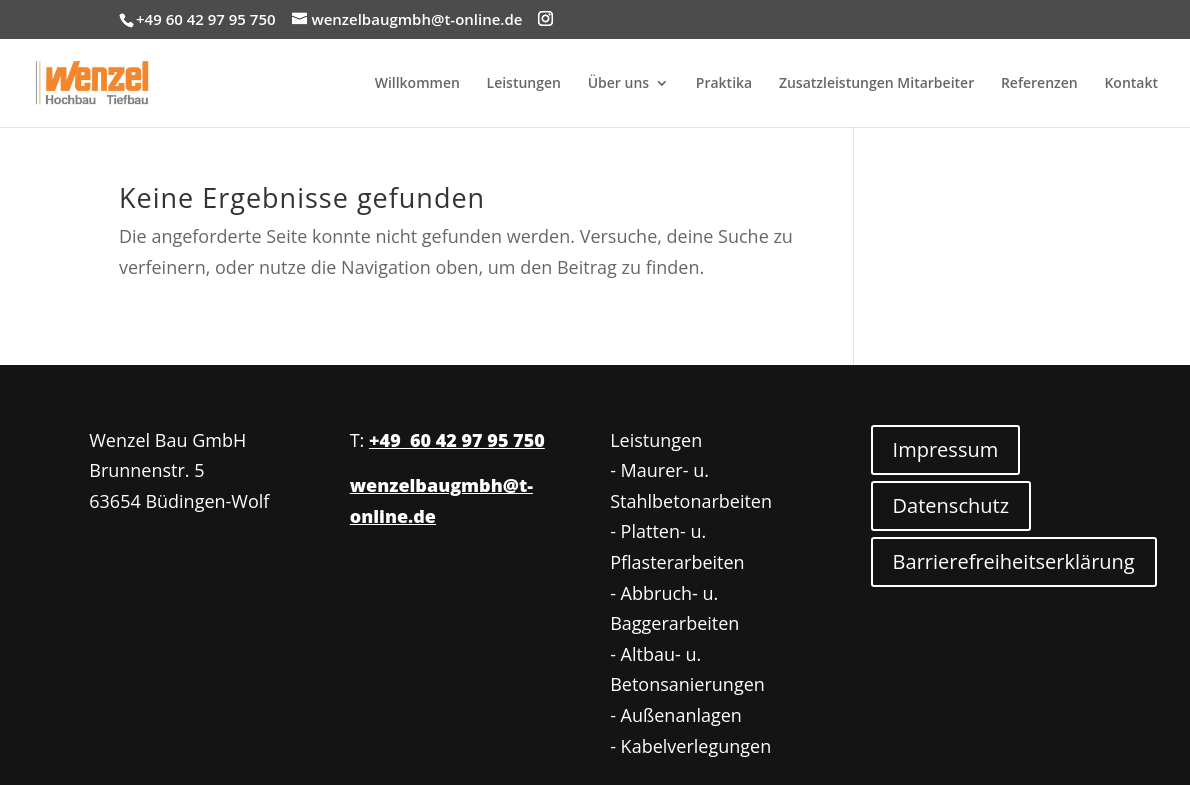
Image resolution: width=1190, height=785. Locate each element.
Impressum (946, 449)
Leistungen (524, 84)
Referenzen (1039, 84)
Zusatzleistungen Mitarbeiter (876, 84)
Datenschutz (951, 505)
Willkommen (417, 84)
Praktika (724, 84)
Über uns (618, 84)
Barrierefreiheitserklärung (1014, 561)
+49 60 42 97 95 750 (457, 440)
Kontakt (1131, 84)
